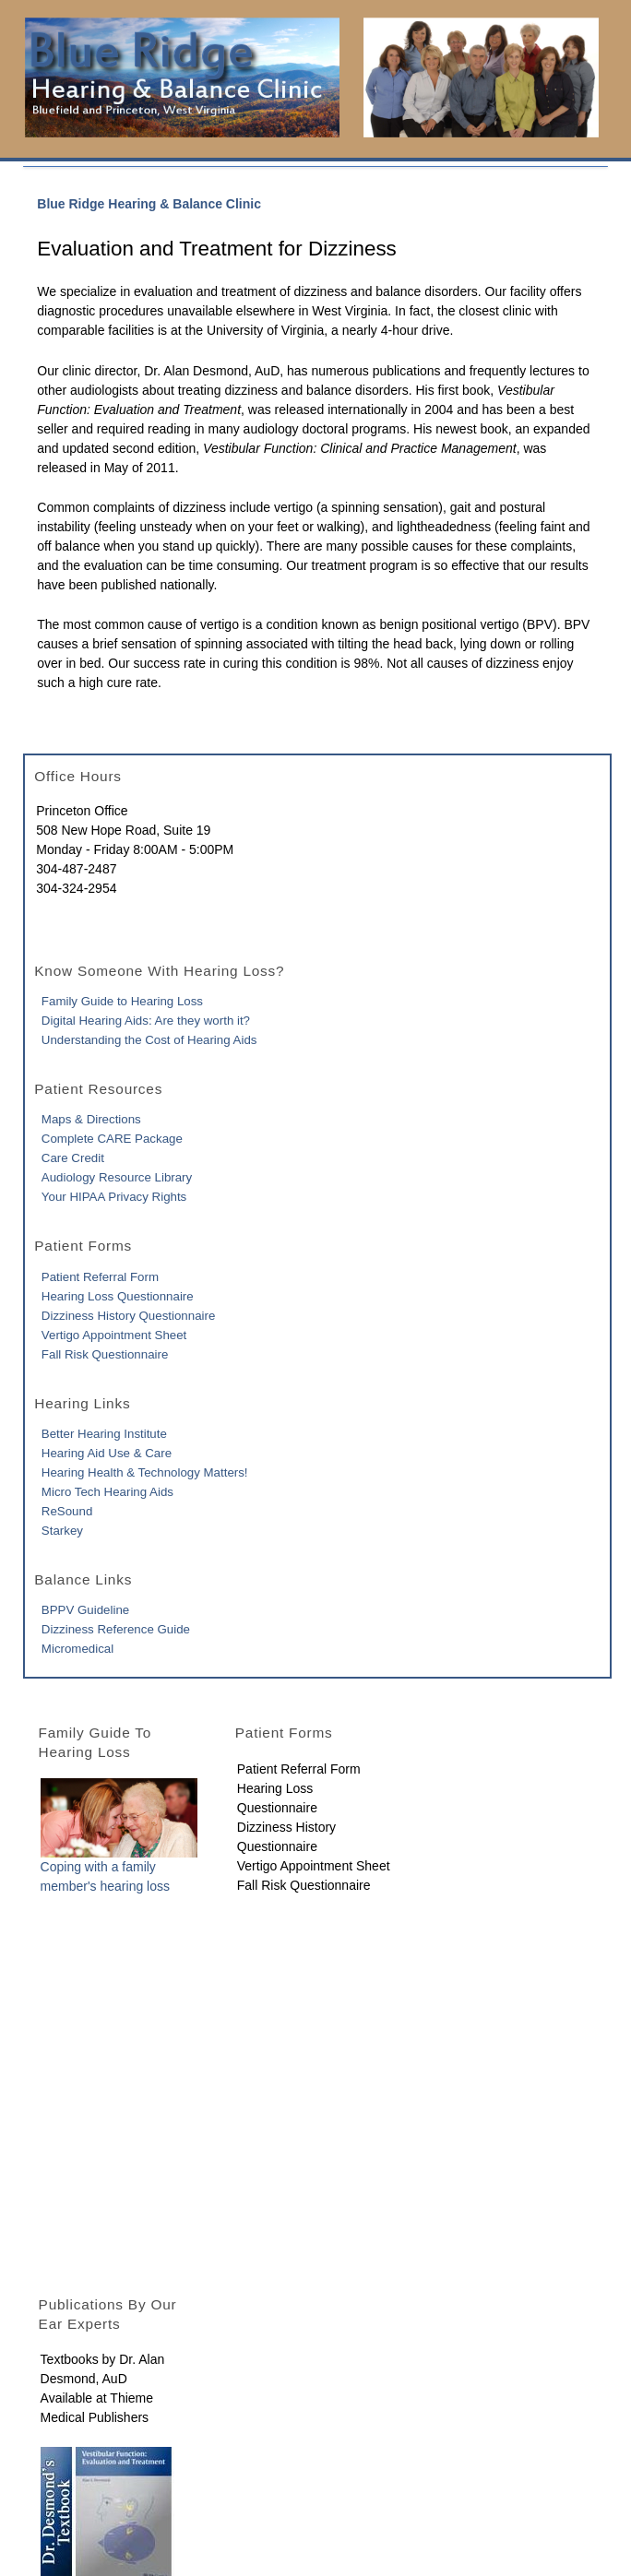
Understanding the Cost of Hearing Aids (149, 1040)
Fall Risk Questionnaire (105, 1354)
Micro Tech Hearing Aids (107, 1492)
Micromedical (77, 1649)
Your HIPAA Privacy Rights (114, 1197)
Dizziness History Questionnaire (128, 1316)
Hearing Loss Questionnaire (118, 1296)
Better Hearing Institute (104, 1434)
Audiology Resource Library (117, 1177)
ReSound (67, 1511)
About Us (59, 2444)
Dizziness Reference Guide (116, 1629)
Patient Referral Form (100, 1277)
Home (49, 2424)
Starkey (62, 1530)
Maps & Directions (91, 1119)
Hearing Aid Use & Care (107, 1453)
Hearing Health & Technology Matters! (145, 1472)
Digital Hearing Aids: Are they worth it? (146, 1020)
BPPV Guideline (85, 1610)
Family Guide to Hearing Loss (122, 1001)
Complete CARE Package (112, 1139)
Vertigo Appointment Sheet (114, 1335)
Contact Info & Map (87, 2463)
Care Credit (73, 1158)
